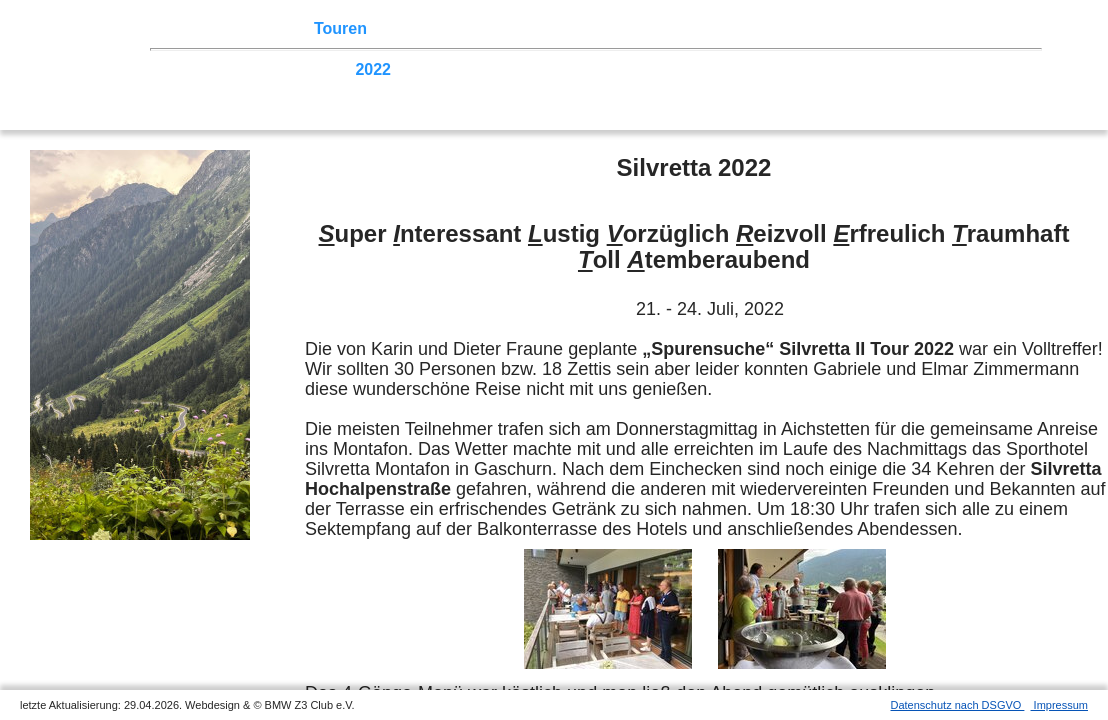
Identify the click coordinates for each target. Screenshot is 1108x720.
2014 (738, 69)
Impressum (1059, 705)
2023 (328, 69)
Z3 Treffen (265, 28)
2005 (282, 88)
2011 (875, 69)
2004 (328, 88)
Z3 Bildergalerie (709, 28)
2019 (510, 69)
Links (800, 28)
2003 (373, 88)
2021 (419, 69)
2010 (921, 69)
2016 (647, 69)
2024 (282, 69)
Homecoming (497, 88)
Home (195, 28)
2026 (191, 69)
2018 (556, 69)
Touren (340, 28)
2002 (419, 88)
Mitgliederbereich (897, 28)
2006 (237, 88)
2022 (373, 69)
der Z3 (615, 28)
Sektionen (543, 28)
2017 (601, 69)
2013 (784, 69)
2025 (237, 69)
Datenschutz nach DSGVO (958, 705)
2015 (693, 69)
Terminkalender (436, 28)
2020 (465, 69)
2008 (1012, 69)
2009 (966, 69)
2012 (829, 69)
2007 (191, 88)
